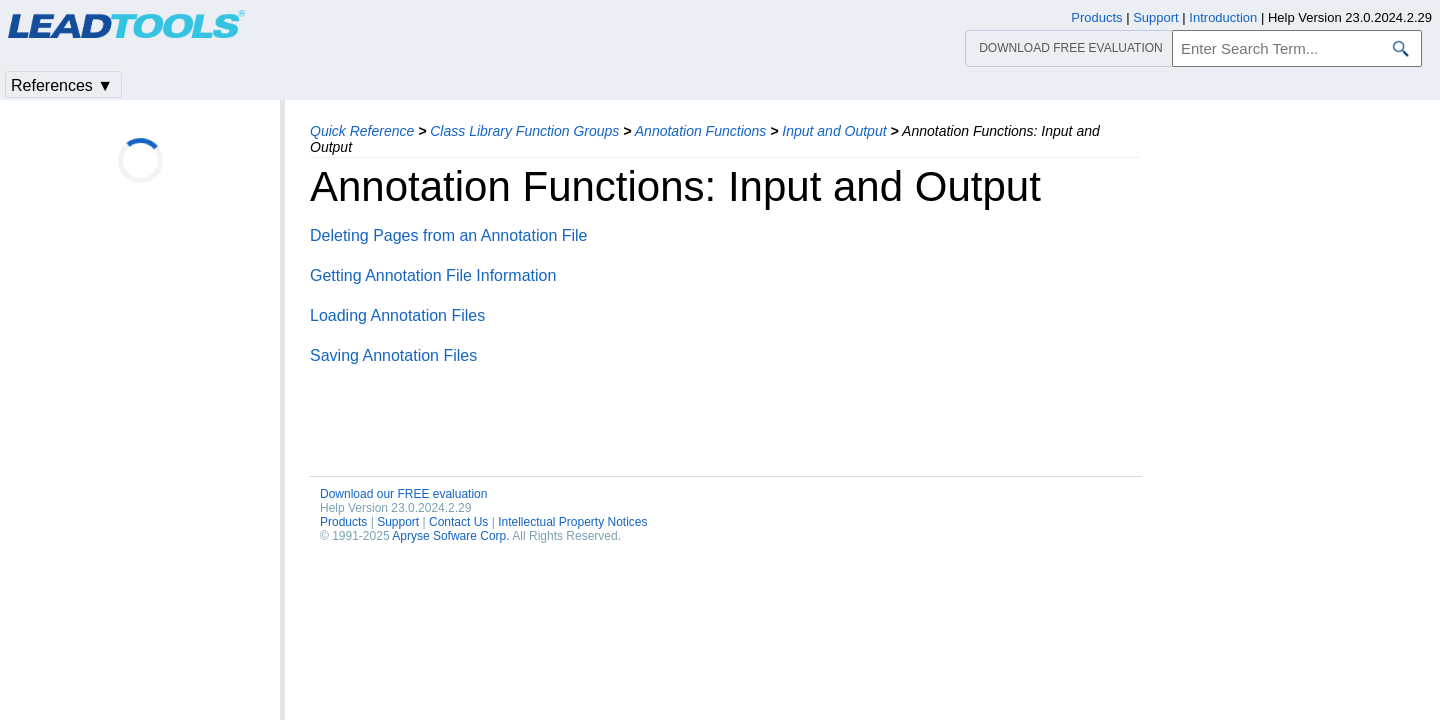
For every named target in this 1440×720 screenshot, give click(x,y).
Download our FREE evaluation (403, 494)
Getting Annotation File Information (433, 275)
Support (398, 522)
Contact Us (458, 522)
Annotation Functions (701, 131)
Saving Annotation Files (393, 355)
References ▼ (62, 85)
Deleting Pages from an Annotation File (449, 235)
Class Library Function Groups (524, 131)
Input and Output (834, 131)
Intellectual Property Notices (572, 522)
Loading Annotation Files (397, 315)
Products (343, 522)
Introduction (1223, 17)
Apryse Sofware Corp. (450, 536)
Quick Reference (362, 131)
